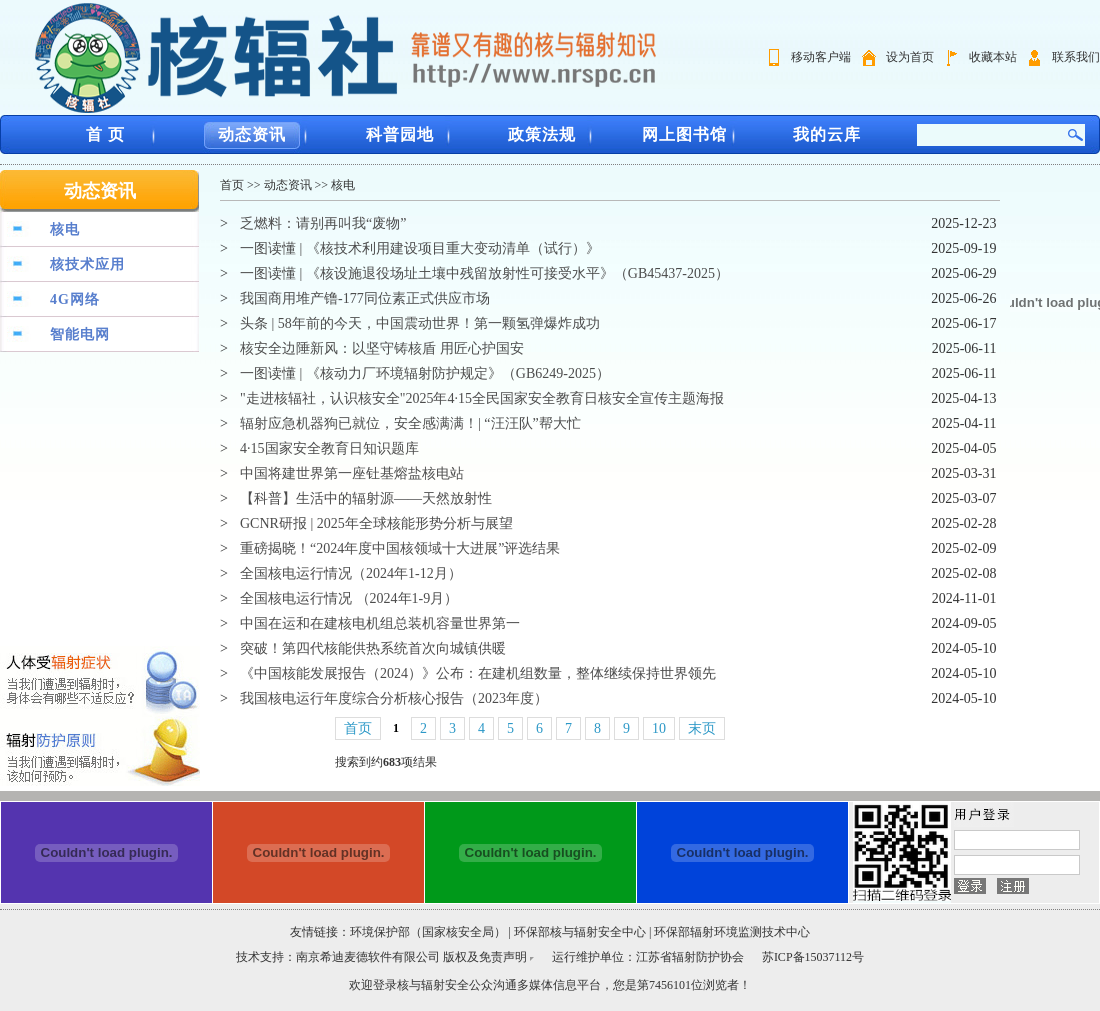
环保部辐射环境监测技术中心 (732, 932)
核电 (65, 229)
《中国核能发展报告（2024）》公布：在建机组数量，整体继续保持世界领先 (478, 673)
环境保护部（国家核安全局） (428, 932)
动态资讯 (252, 134)
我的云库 (827, 134)
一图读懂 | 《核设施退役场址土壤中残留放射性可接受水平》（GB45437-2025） (484, 273)
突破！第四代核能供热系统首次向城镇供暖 (373, 648)
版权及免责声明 (485, 957)
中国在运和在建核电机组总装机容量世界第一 (380, 623)
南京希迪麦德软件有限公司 (369, 957)
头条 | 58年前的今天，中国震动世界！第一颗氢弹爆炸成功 (420, 323)
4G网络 (75, 299)
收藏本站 (993, 57)
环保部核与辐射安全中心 (580, 932)
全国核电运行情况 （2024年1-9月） (349, 598)
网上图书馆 (684, 134)
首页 (232, 185)
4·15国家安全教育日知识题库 (329, 448)
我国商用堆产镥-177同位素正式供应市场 (365, 298)
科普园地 (400, 134)
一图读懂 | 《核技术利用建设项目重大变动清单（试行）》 (420, 248)
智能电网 (80, 334)
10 (659, 728)
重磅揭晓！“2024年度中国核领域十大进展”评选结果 (400, 548)
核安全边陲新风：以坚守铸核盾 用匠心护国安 (382, 348)
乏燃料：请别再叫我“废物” (323, 223)
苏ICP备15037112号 (813, 957)
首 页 (105, 134)
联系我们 (1076, 57)
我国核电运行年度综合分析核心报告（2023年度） (394, 698)
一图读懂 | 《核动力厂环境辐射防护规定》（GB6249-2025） (425, 373)
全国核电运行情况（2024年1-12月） (351, 573)
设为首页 (910, 57)
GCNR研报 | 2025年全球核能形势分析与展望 (376, 523)
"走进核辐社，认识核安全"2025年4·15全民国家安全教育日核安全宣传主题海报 (482, 398)
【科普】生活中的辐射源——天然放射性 (366, 498)
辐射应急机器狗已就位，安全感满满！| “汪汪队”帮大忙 (410, 423)
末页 (702, 728)
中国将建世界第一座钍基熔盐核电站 (352, 473)
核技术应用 (87, 264)
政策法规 (542, 134)
